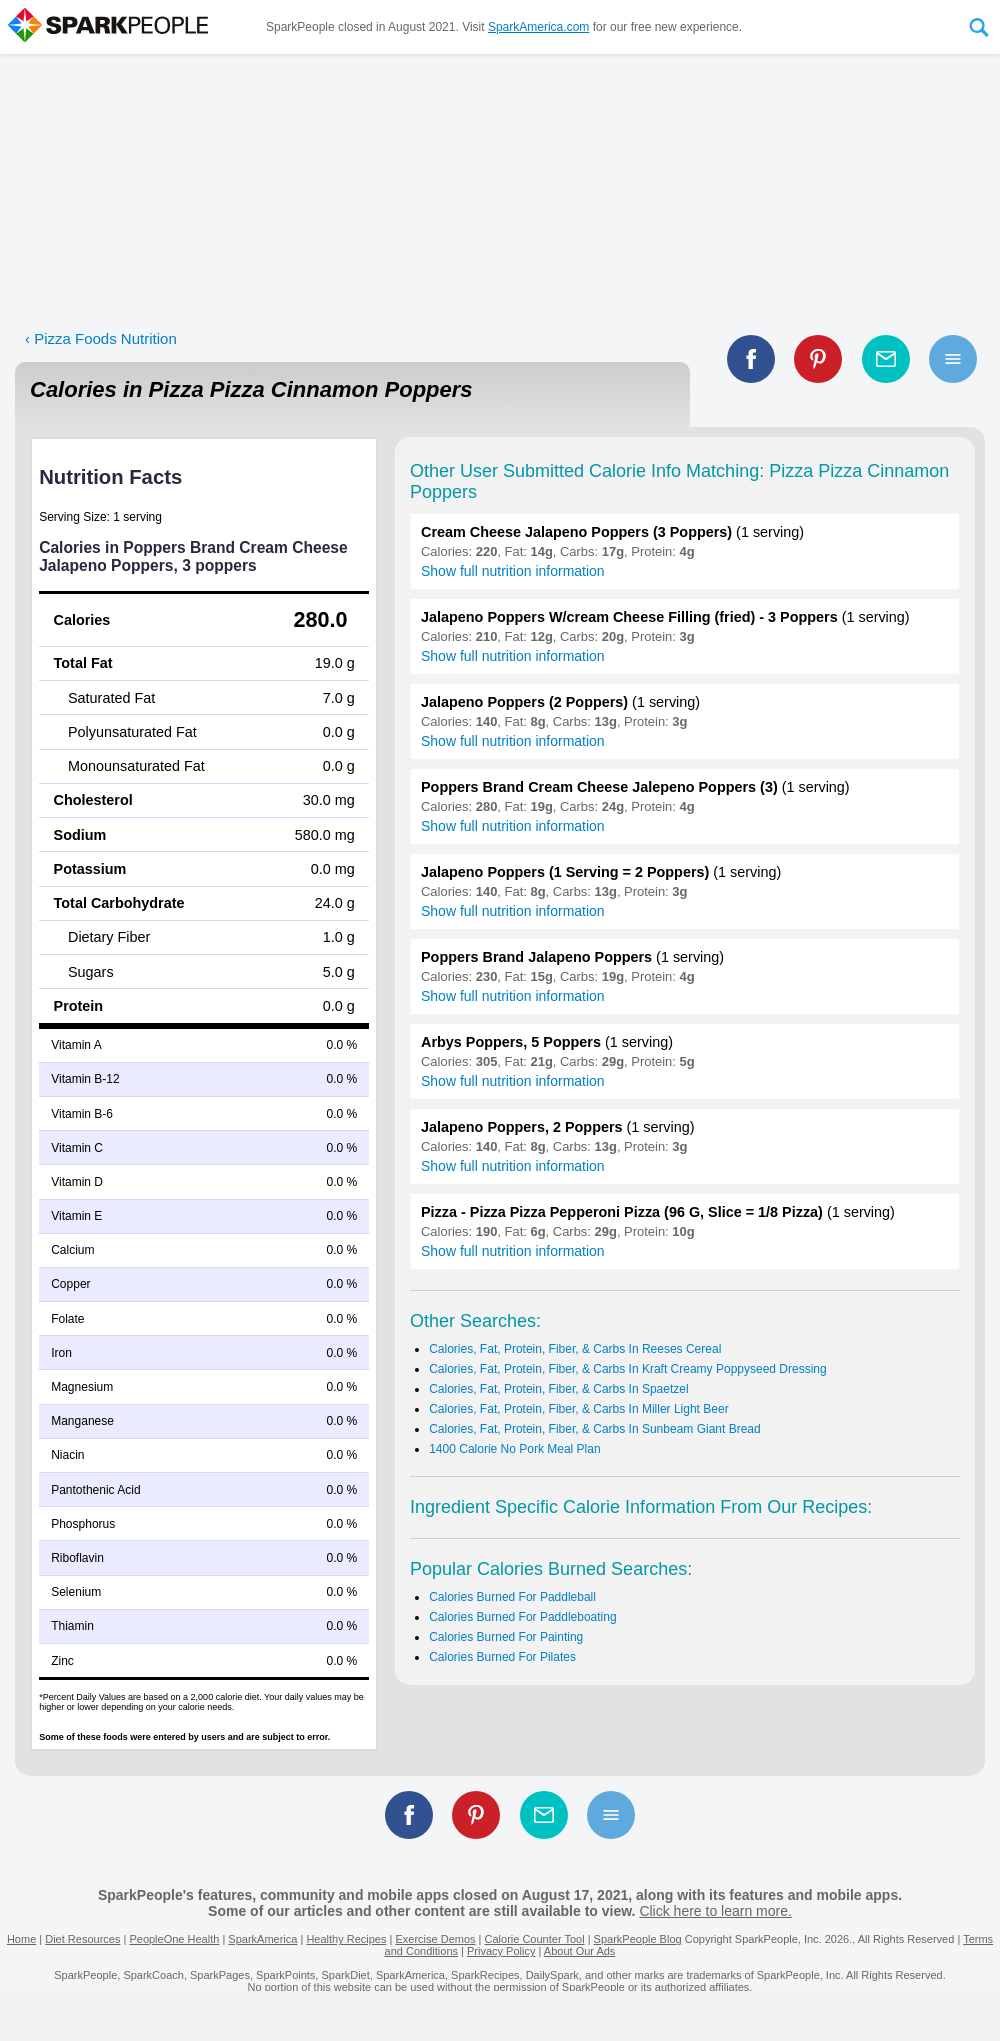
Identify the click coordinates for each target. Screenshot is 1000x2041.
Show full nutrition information (513, 571)
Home (21, 1939)
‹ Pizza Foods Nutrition (101, 338)
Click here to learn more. (715, 1911)
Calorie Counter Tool (535, 1939)
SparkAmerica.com (538, 27)
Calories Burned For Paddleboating (522, 1617)
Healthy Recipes (346, 1939)
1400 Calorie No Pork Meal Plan (514, 1449)
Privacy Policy (501, 1951)
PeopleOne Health (174, 1939)
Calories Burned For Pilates (502, 1657)
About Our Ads (580, 1951)
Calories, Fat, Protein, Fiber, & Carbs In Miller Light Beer (578, 1409)
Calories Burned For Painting (506, 1637)
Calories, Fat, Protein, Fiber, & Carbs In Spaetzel (558, 1389)
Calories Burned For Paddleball (512, 1597)
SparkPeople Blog (638, 1939)
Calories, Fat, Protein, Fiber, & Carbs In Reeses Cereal (575, 1349)
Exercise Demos (435, 1939)
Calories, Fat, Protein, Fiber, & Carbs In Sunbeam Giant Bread (595, 1429)
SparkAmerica (262, 1939)
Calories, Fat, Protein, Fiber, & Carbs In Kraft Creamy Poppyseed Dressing (628, 1369)
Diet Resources (82, 1939)
